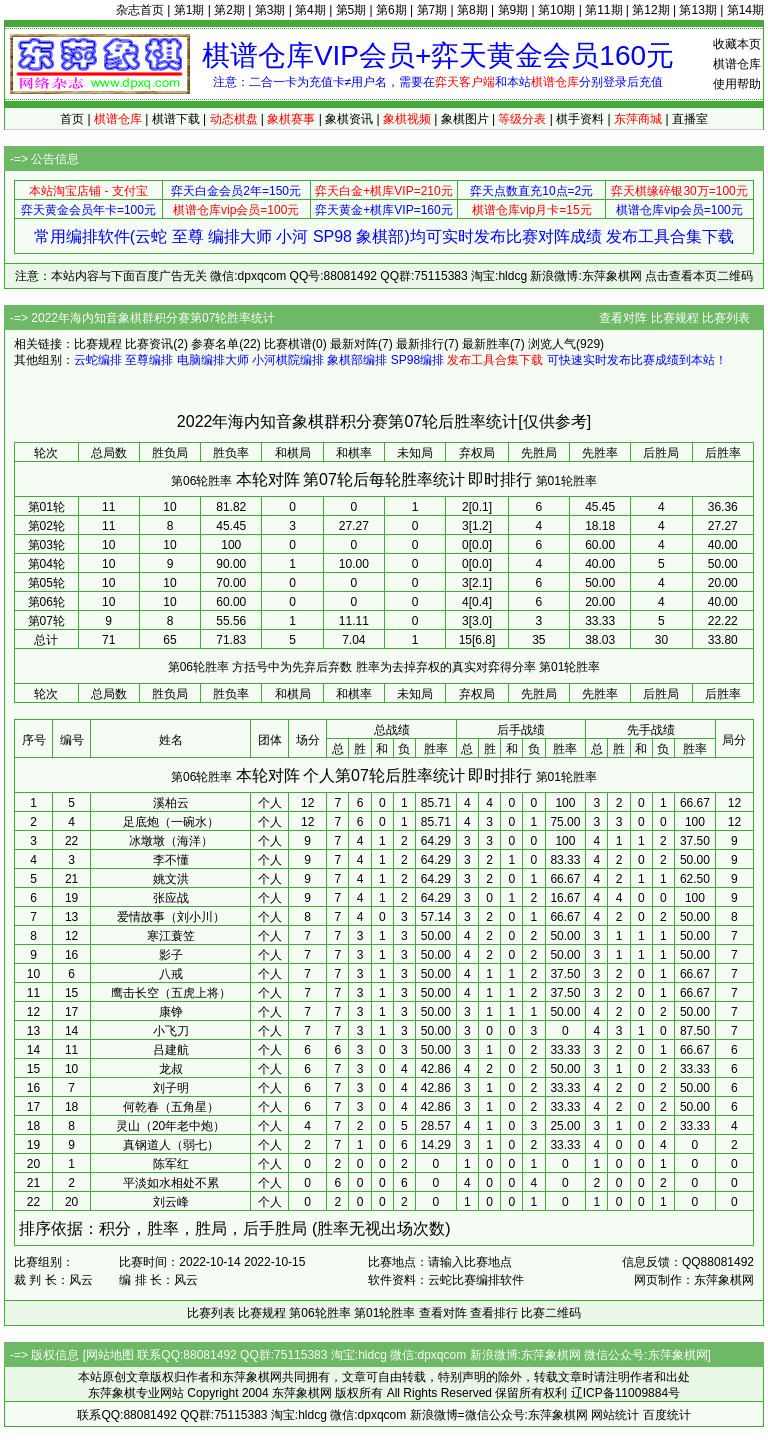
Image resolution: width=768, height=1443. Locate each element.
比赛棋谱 (288, 344)
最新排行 (420, 344)
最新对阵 (354, 344)
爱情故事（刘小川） (171, 917)
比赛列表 (726, 318)
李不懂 (171, 860)
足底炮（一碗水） (171, 822)
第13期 (697, 10)
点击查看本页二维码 (699, 276)
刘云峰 (171, 1202)
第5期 (351, 10)
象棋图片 (465, 119)
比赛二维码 (551, 1313)
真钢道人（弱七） (171, 1145)
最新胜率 (486, 344)
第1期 (189, 10)
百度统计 (667, 1415)
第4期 (310, 10)
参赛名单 (215, 344)
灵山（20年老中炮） (170, 1126)
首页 (72, 119)
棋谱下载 (176, 119)
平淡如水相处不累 (171, 1183)
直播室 (690, 119)
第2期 (229, 10)
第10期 (556, 10)
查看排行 (494, 1313)
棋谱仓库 (737, 64)
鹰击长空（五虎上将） (171, 993)
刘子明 (171, 1088)
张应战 (171, 898)
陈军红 (171, 1164)
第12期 (650, 10)
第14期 (745, 10)
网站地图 (110, 1355)
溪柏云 (171, 803)
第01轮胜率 (566, 481)
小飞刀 (171, 1031)
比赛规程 (675, 318)
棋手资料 (580, 119)
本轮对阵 (268, 479)
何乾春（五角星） (171, 1107)
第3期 (270, 10)
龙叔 (171, 1069)
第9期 (513, 10)
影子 (171, 955)
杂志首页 (140, 10)
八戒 (171, 974)
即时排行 (500, 479)
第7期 (432, 10)
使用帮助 (737, 84)
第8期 (472, 10)
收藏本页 (737, 44)
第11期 (603, 10)
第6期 (391, 10)
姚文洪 (171, 879)
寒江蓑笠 (171, 936)
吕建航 (171, 1050)
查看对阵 (623, 318)
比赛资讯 (149, 344)
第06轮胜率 (201, 481)
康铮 (171, 1012)
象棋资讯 (349, 119)
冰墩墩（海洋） (171, 841)
